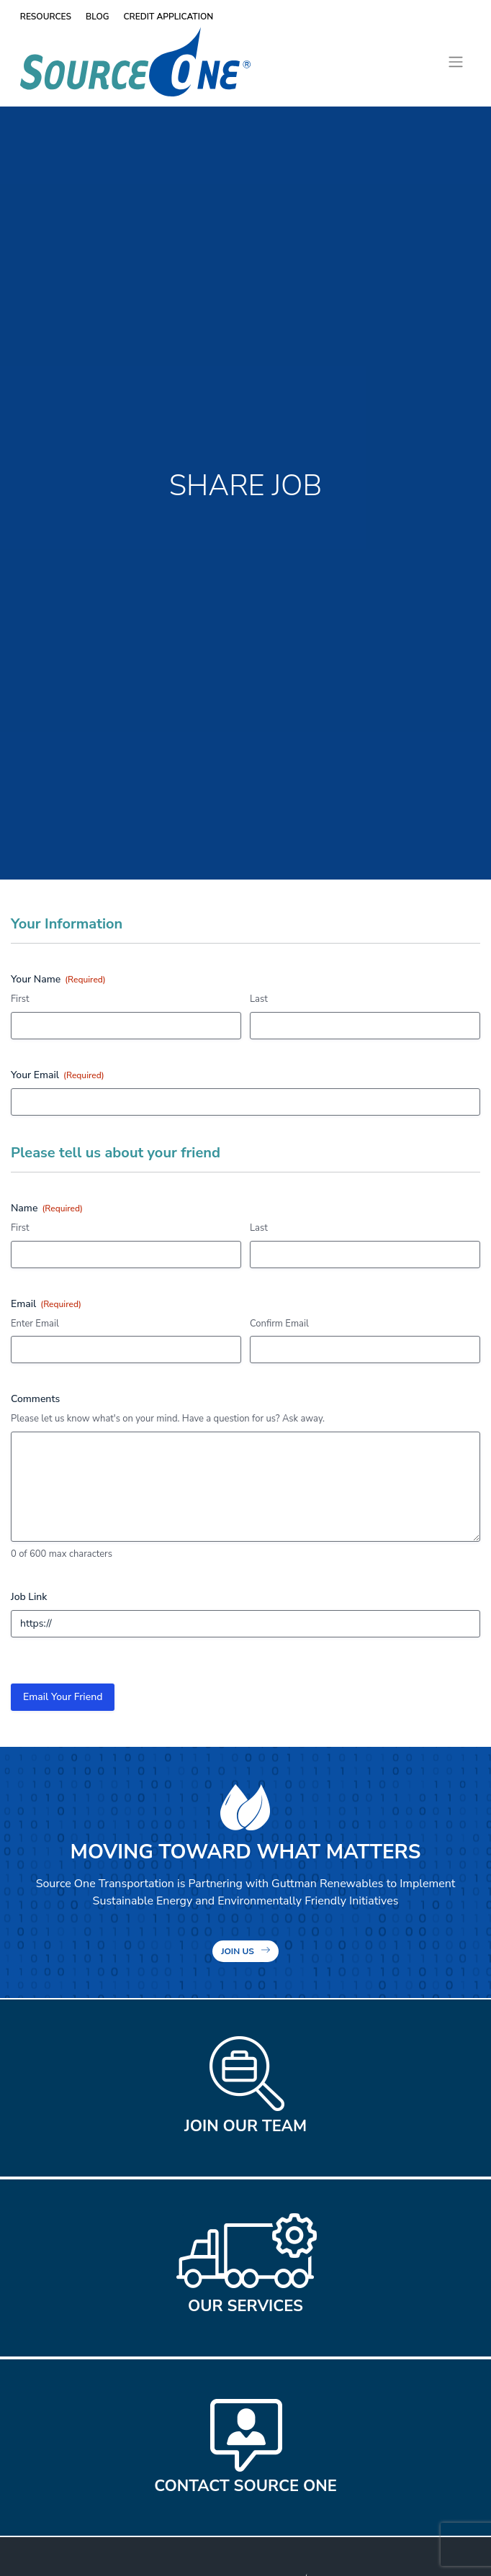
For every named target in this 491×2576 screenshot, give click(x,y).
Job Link (29, 1597)
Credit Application (168, 16)
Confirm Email (279, 1323)
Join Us (237, 1951)
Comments (35, 1399)
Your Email (57, 1075)
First (20, 999)
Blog (97, 16)
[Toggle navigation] (455, 62)
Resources (45, 16)
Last (259, 999)
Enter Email (35, 1323)
